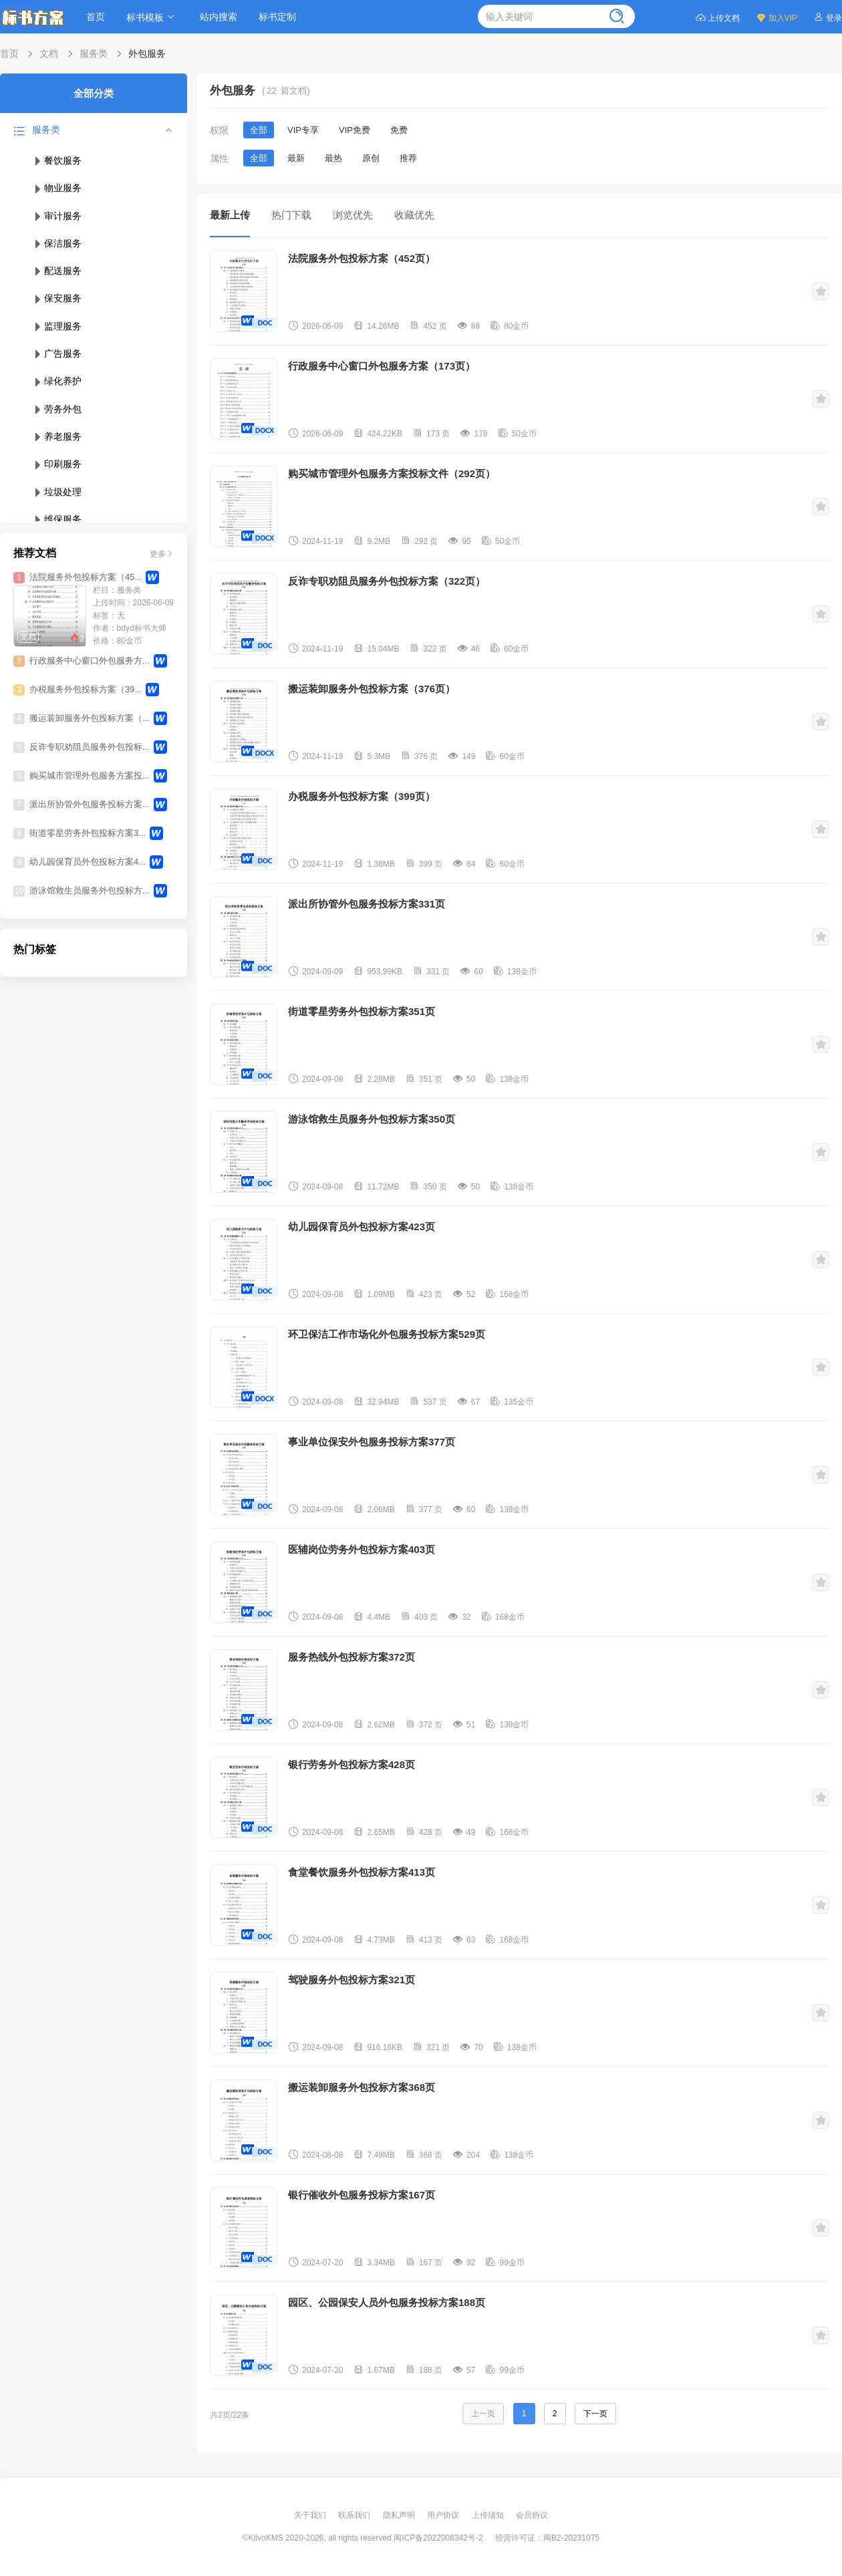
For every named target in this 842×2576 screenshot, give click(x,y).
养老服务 (57, 436)
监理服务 (57, 326)
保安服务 (57, 298)
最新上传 (230, 215)
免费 (399, 130)
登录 (827, 17)
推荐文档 (34, 553)
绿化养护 (57, 381)
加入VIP (776, 17)
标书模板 (152, 17)
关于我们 (311, 2515)
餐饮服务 (57, 160)
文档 (48, 53)
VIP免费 (354, 130)
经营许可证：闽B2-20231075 (547, 2538)
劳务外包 (57, 409)
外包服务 (147, 53)
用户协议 (444, 2515)
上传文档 (717, 17)
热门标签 (34, 949)
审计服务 (57, 215)
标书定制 (277, 16)
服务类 (94, 53)
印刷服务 (57, 463)
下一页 (595, 2413)
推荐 (408, 158)
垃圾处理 (57, 491)
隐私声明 (400, 2515)
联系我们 (355, 2515)
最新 (296, 158)
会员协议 (532, 2515)
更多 (162, 553)
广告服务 (57, 353)
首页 (95, 16)
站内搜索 (218, 16)
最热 (333, 158)
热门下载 (291, 215)
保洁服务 (57, 243)
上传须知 (489, 2515)
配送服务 (57, 270)
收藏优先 (414, 215)
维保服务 (57, 519)
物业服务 (57, 187)
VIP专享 (303, 130)
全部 (258, 130)
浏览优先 (353, 215)
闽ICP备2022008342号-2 (438, 2538)
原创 (371, 158)
